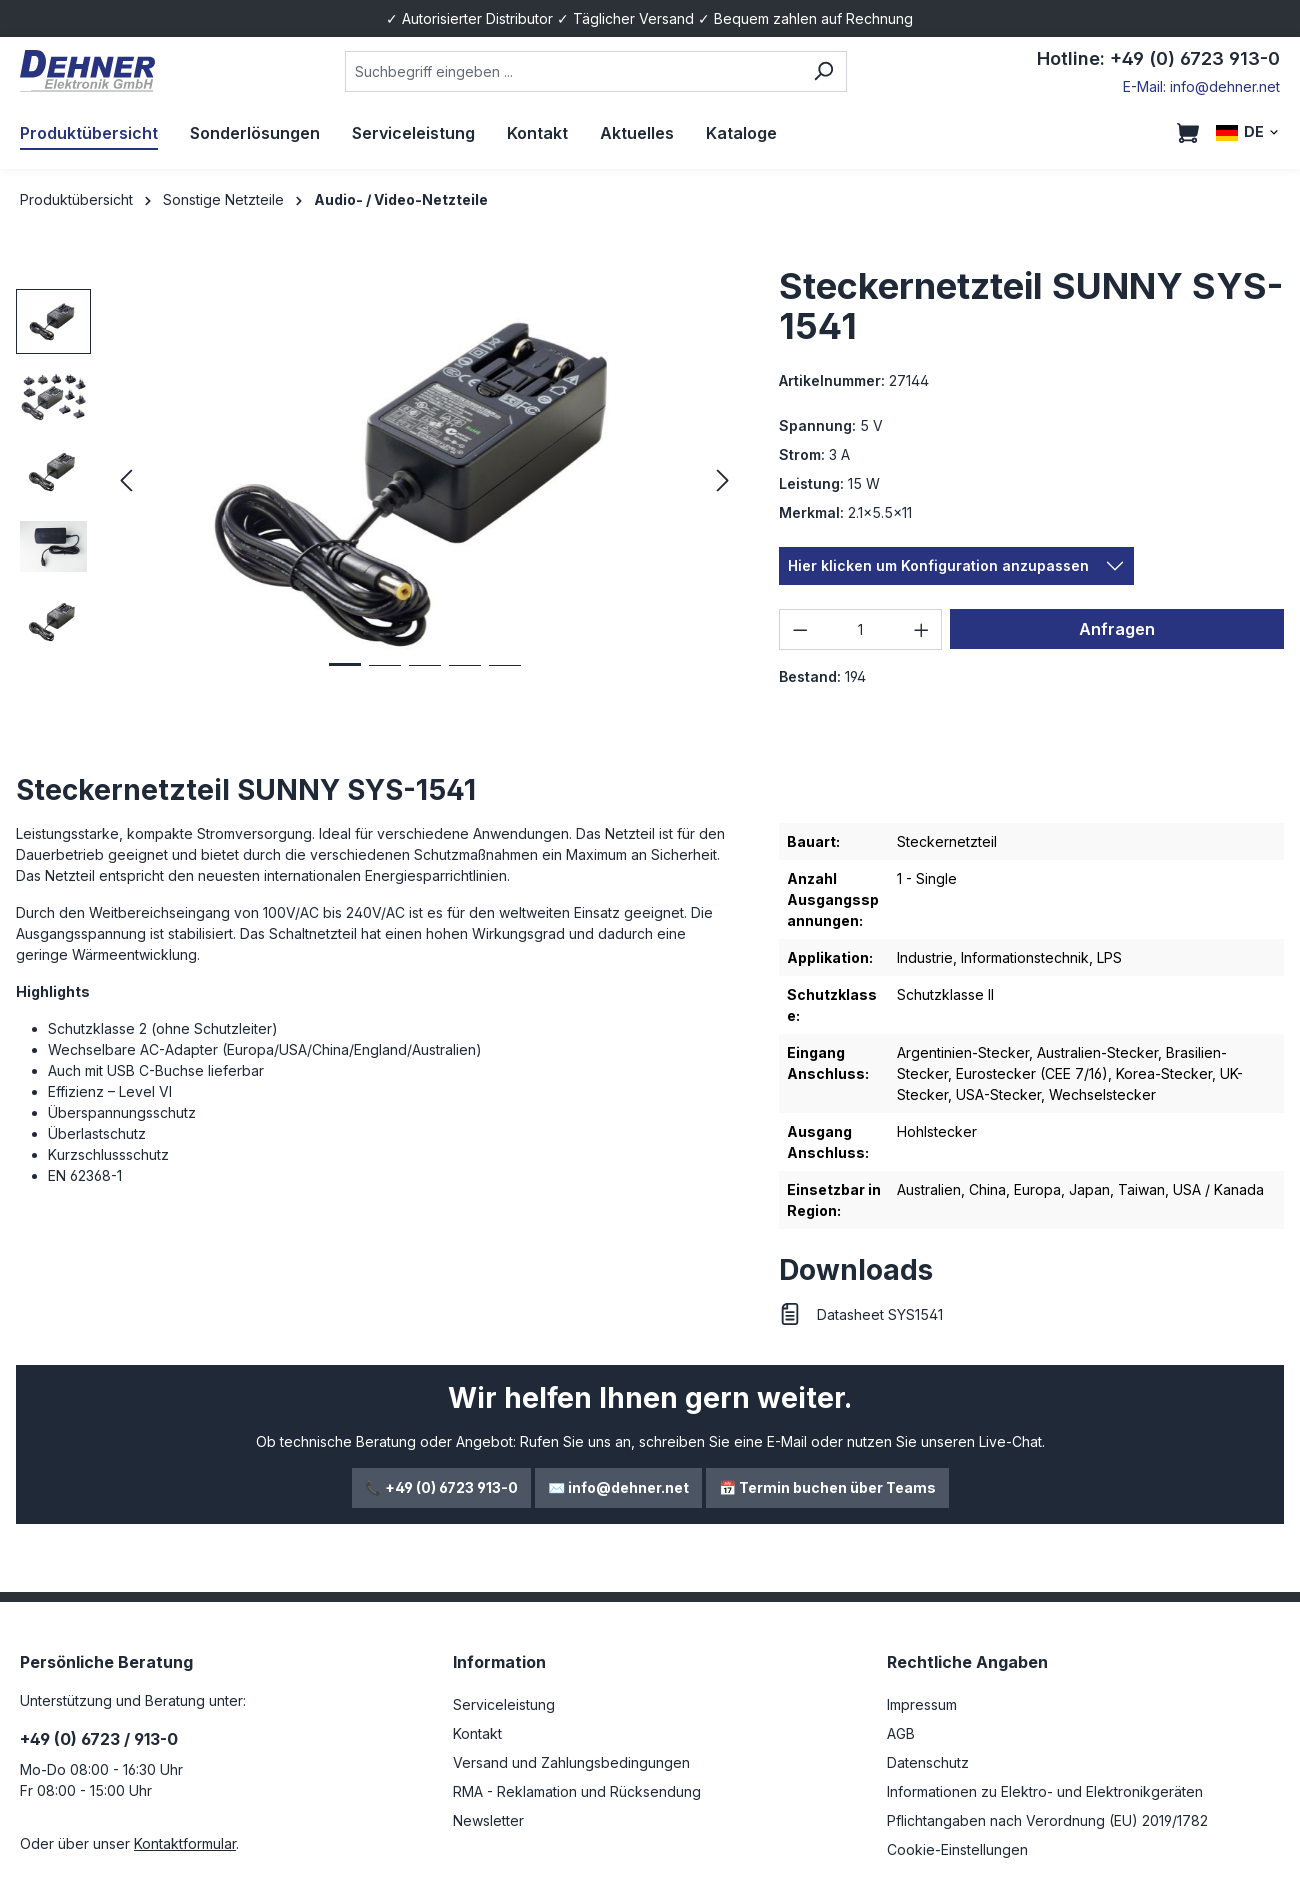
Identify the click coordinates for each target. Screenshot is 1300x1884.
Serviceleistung (504, 1704)
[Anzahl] (861, 629)
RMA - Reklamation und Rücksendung (577, 1791)
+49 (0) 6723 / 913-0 (99, 1739)
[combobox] (573, 71)
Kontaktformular (185, 1843)
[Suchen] (823, 71)
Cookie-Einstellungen (957, 1849)
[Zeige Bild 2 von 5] (385, 680)
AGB (901, 1733)
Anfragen (1117, 629)
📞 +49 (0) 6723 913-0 (441, 1487)
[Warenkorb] (1188, 133)
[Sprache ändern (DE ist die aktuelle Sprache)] (1248, 132)
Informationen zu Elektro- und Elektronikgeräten (1045, 1791)
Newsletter (488, 1820)
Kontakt (477, 1733)
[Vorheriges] (126, 481)
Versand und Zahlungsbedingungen (571, 1762)
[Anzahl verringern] (800, 629)
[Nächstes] (723, 481)
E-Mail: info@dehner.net (1201, 86)
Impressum (922, 1704)
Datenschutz (928, 1762)
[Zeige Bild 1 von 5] (345, 679)
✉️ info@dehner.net (618, 1487)
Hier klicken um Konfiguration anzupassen (938, 565)
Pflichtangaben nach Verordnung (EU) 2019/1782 (1047, 1820)
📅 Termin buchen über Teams (827, 1487)
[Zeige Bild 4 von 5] (465, 680)
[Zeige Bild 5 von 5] (505, 680)
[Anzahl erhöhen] (922, 629)
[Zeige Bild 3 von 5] (425, 680)
